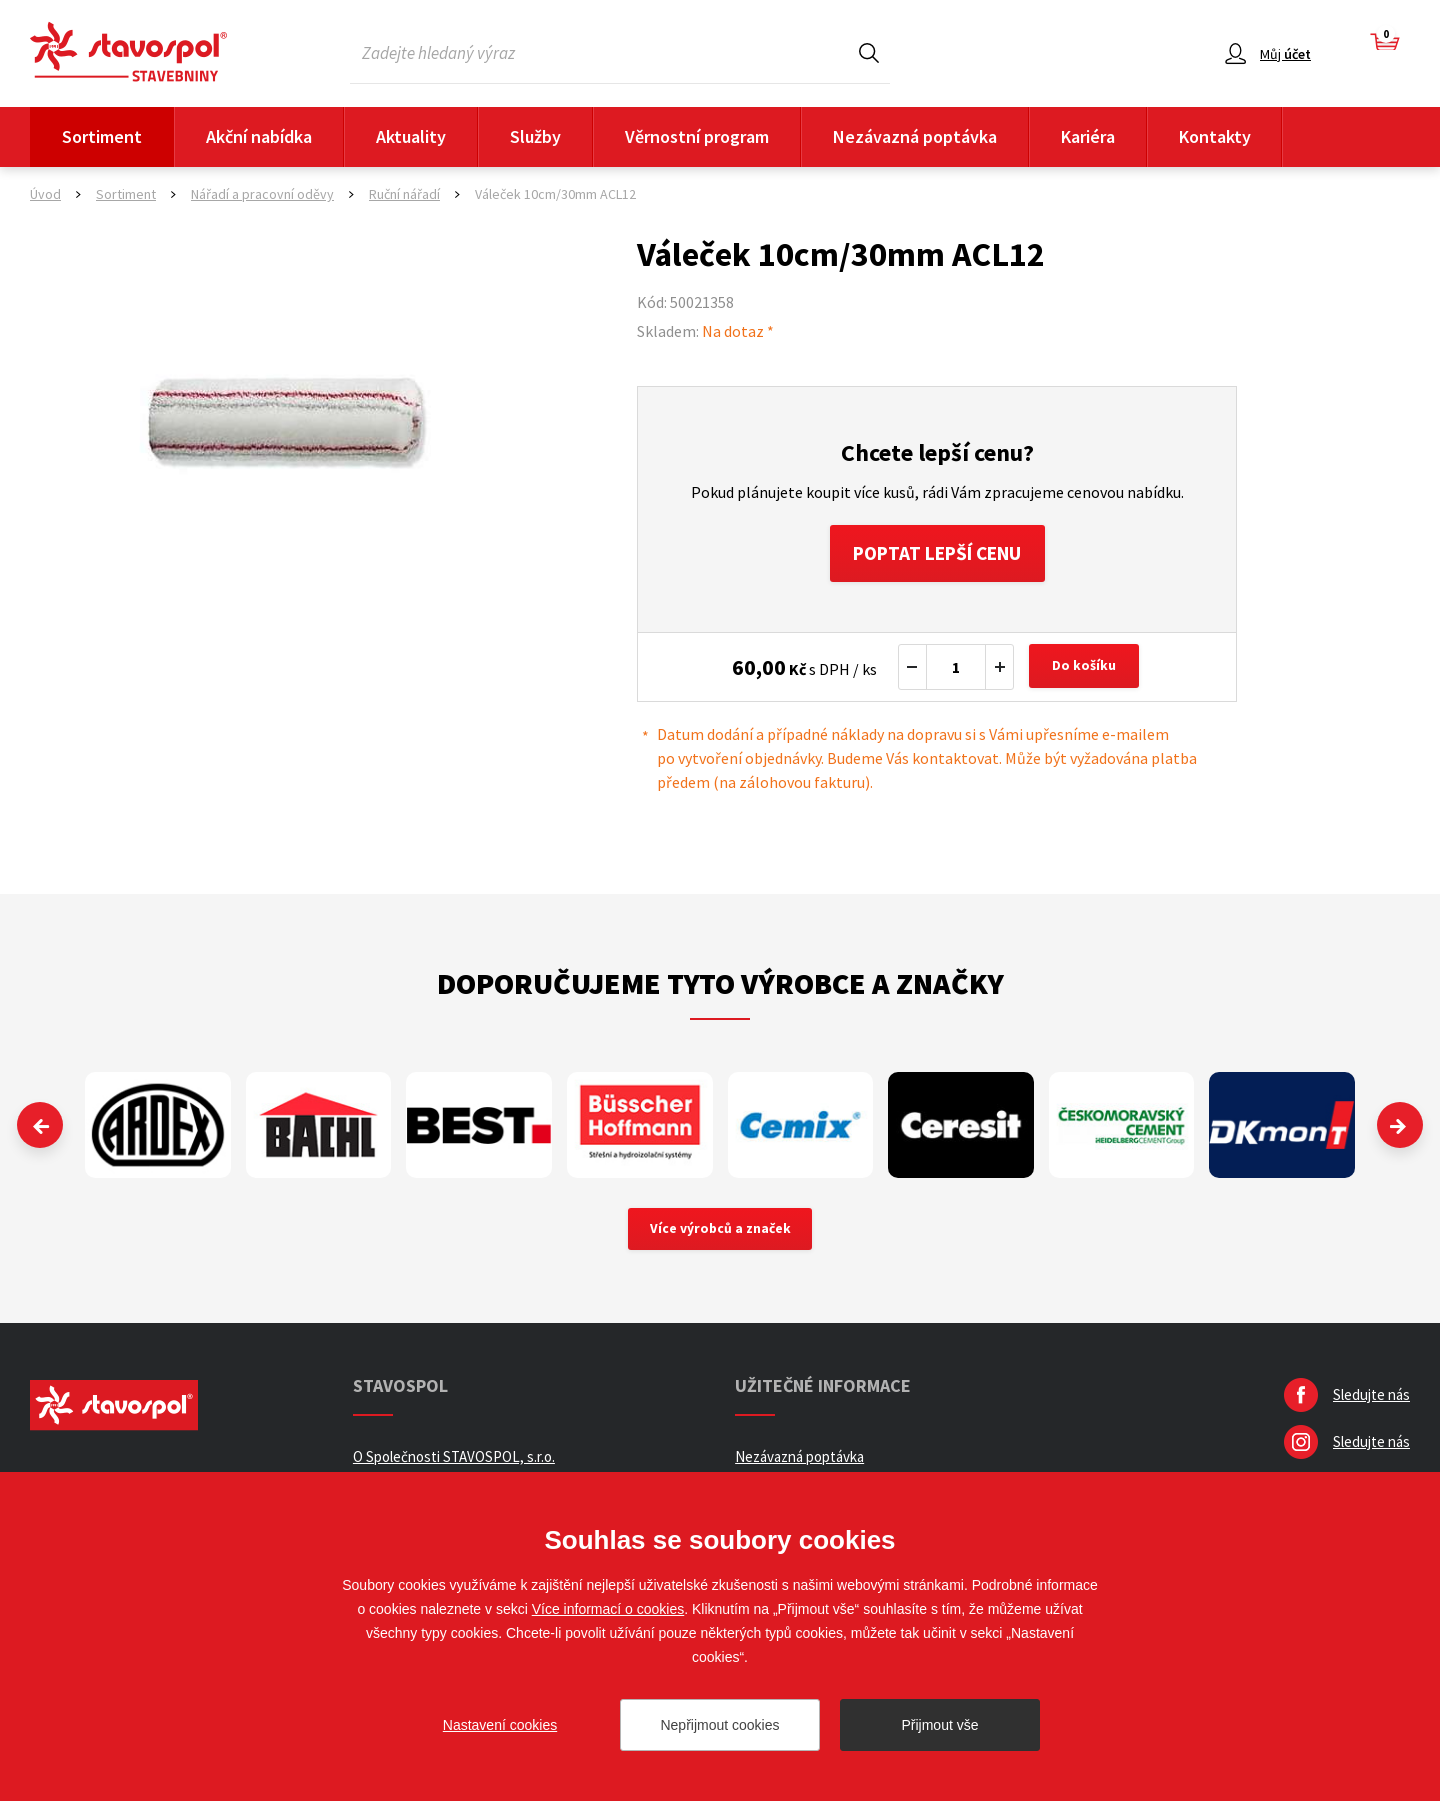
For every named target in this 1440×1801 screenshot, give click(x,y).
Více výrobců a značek (720, 1233)
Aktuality (411, 136)
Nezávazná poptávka (915, 136)
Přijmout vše (939, 1725)
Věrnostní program (697, 136)
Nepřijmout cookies (719, 1725)
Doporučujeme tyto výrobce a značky (720, 986)
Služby (535, 136)
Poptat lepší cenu (937, 554)
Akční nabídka (259, 136)
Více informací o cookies (608, 1609)
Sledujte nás (1371, 1399)
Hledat (869, 52)
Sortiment (102, 136)
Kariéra (1088, 136)
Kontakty (1215, 136)
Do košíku (1086, 670)
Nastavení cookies (500, 1725)
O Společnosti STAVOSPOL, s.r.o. (454, 1461)
